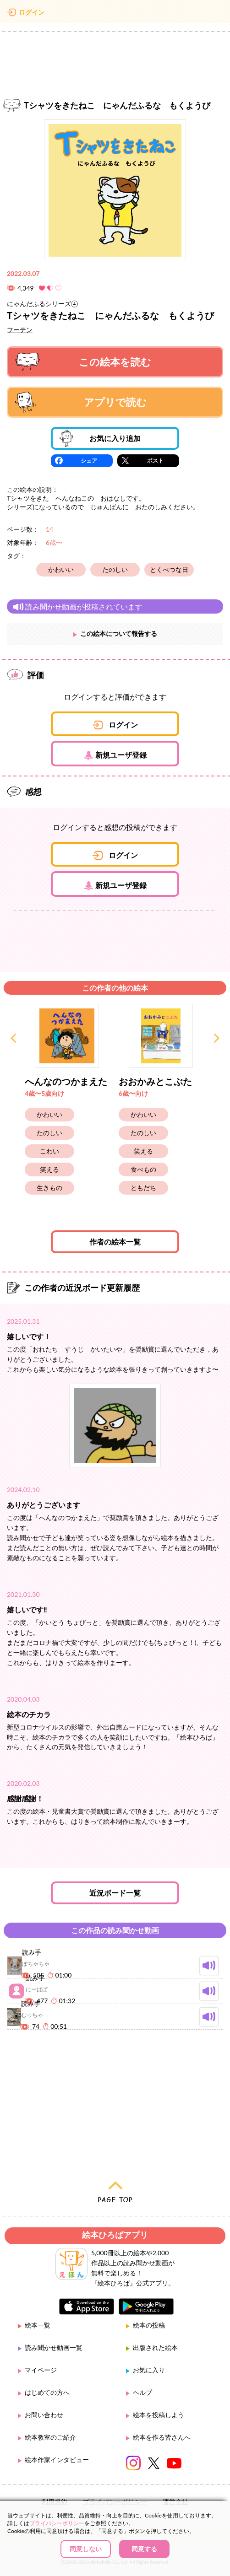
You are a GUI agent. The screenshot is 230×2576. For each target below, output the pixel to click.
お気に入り (149, 2370)
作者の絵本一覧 (115, 1241)
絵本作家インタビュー (57, 2459)
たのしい (115, 569)
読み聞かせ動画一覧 (53, 2347)
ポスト (155, 460)
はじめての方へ (47, 2392)
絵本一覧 (37, 2325)
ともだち (143, 1187)
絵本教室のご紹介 (50, 2437)
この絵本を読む (83, 362)
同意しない (86, 2549)
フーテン (20, 330)
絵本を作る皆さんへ (162, 2437)
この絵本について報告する (118, 633)
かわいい (61, 569)
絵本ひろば (115, 13)
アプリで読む (81, 402)
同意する (144, 2549)
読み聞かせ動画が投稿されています (76, 606)
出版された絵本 (155, 2347)
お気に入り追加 (100, 438)
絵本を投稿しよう (158, 2415)
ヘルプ (142, 2392)
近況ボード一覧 (115, 1892)
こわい (49, 1151)
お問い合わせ (44, 2415)
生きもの (49, 1187)
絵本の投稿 (149, 2325)
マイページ (41, 2370)
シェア (89, 460)
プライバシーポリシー (56, 2523)
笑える (49, 1169)
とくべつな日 (169, 569)
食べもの (143, 1169)
